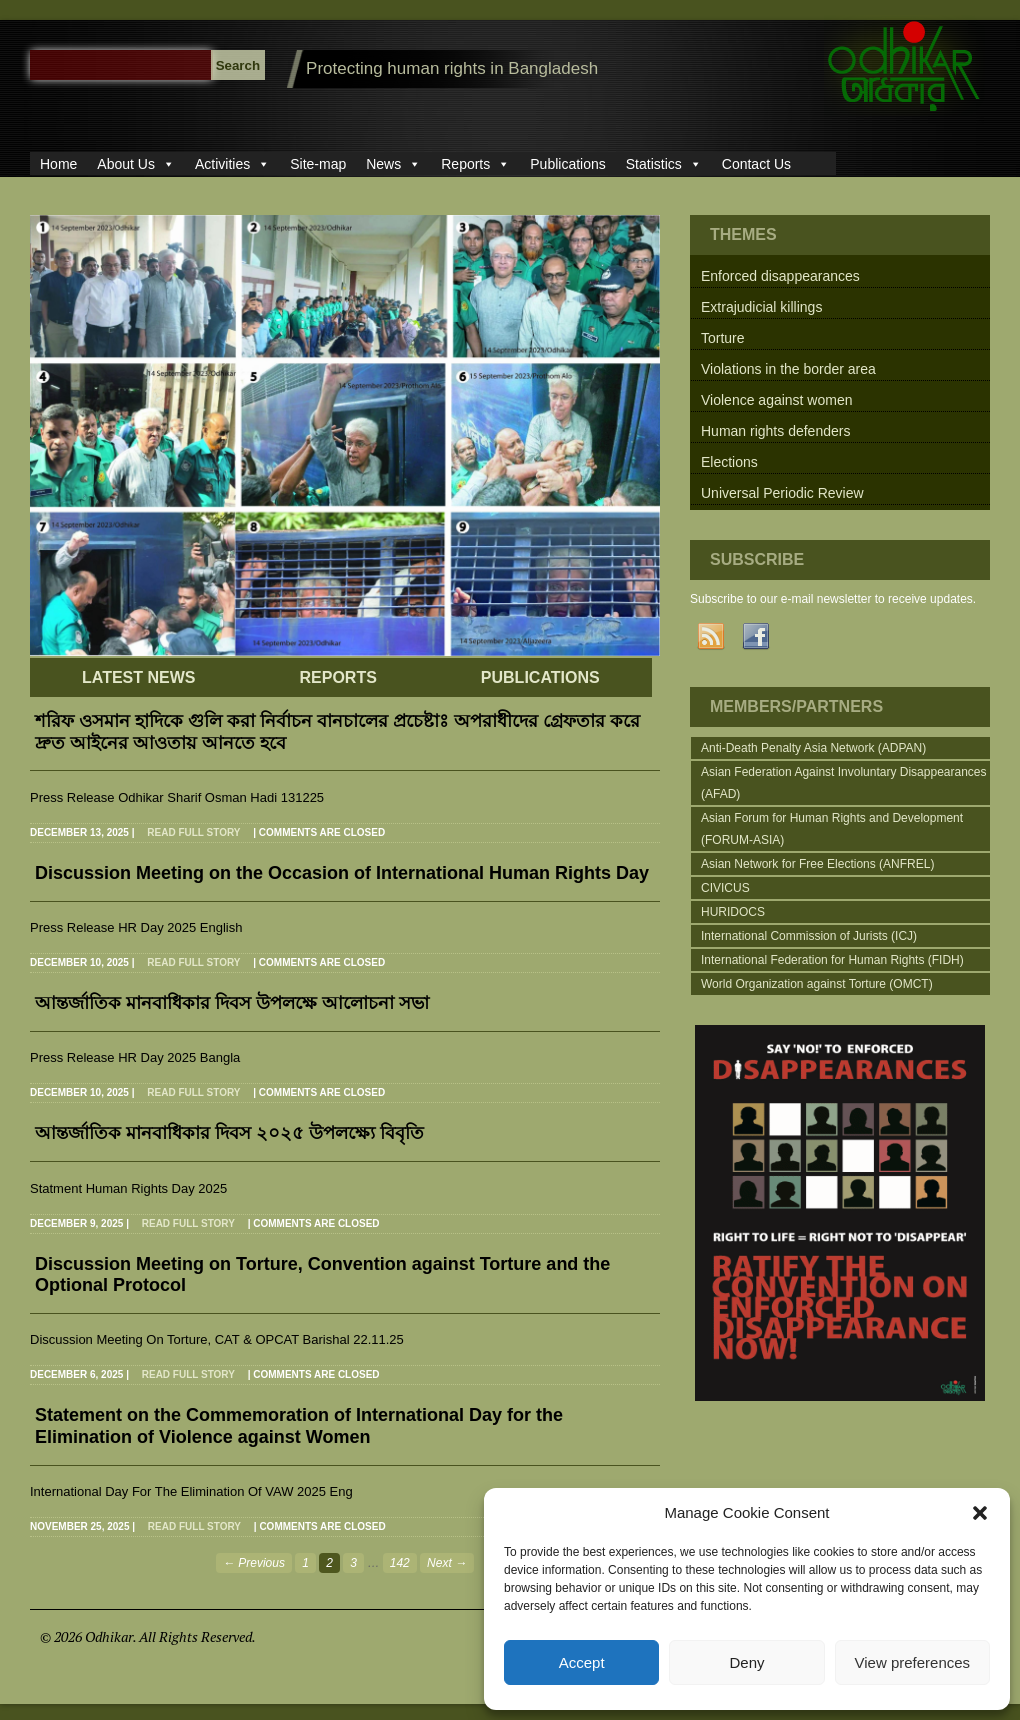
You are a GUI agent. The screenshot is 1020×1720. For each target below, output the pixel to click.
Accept (582, 1662)
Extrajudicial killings (761, 307)
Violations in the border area (788, 369)
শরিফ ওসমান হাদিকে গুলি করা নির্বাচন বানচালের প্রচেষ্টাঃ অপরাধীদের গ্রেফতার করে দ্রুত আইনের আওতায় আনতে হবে (337, 732)
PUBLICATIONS (540, 677)
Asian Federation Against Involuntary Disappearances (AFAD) (844, 783)
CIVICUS (725, 888)
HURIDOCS (733, 912)
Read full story (193, 832)
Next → (447, 1563)
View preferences (913, 1662)
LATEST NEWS (138, 677)
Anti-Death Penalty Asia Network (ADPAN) (813, 748)
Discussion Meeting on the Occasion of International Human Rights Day (342, 873)
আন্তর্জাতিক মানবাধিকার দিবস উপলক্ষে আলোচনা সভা (232, 1003)
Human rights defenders (775, 431)
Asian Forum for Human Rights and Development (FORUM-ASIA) (832, 829)
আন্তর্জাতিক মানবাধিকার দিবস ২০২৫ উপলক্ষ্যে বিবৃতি (229, 1133)
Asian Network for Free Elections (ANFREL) (817, 864)
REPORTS (337, 677)
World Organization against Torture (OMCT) (817, 984)
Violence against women (777, 400)
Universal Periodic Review (782, 493)
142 (400, 1563)
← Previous (254, 1563)
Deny (746, 1662)
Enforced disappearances (780, 276)
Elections (729, 462)
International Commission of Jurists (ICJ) (809, 936)
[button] (980, 1513)
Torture (723, 338)
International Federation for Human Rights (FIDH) (832, 960)
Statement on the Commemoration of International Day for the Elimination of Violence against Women (299, 1426)
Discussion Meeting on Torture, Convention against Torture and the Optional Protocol (322, 1275)
